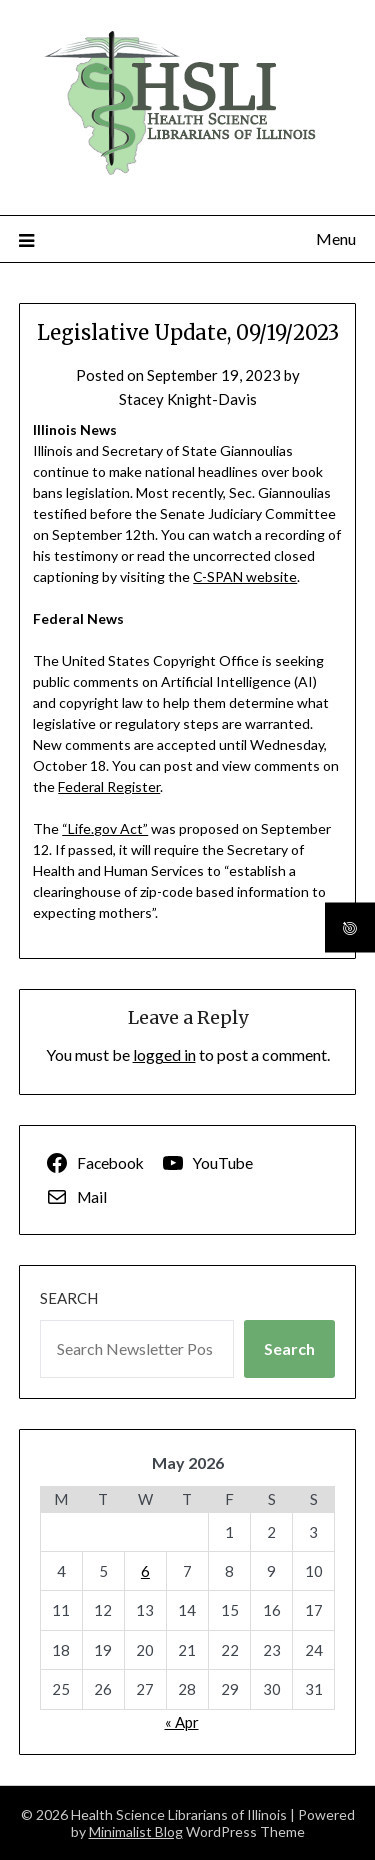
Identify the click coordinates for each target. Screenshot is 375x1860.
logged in (164, 1054)
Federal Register (109, 786)
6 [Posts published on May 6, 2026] (145, 1571)
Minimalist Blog (136, 1831)
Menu (336, 238)
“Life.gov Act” (105, 828)
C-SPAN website (245, 576)
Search (69, 1298)
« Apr (182, 1722)
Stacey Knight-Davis (188, 399)
